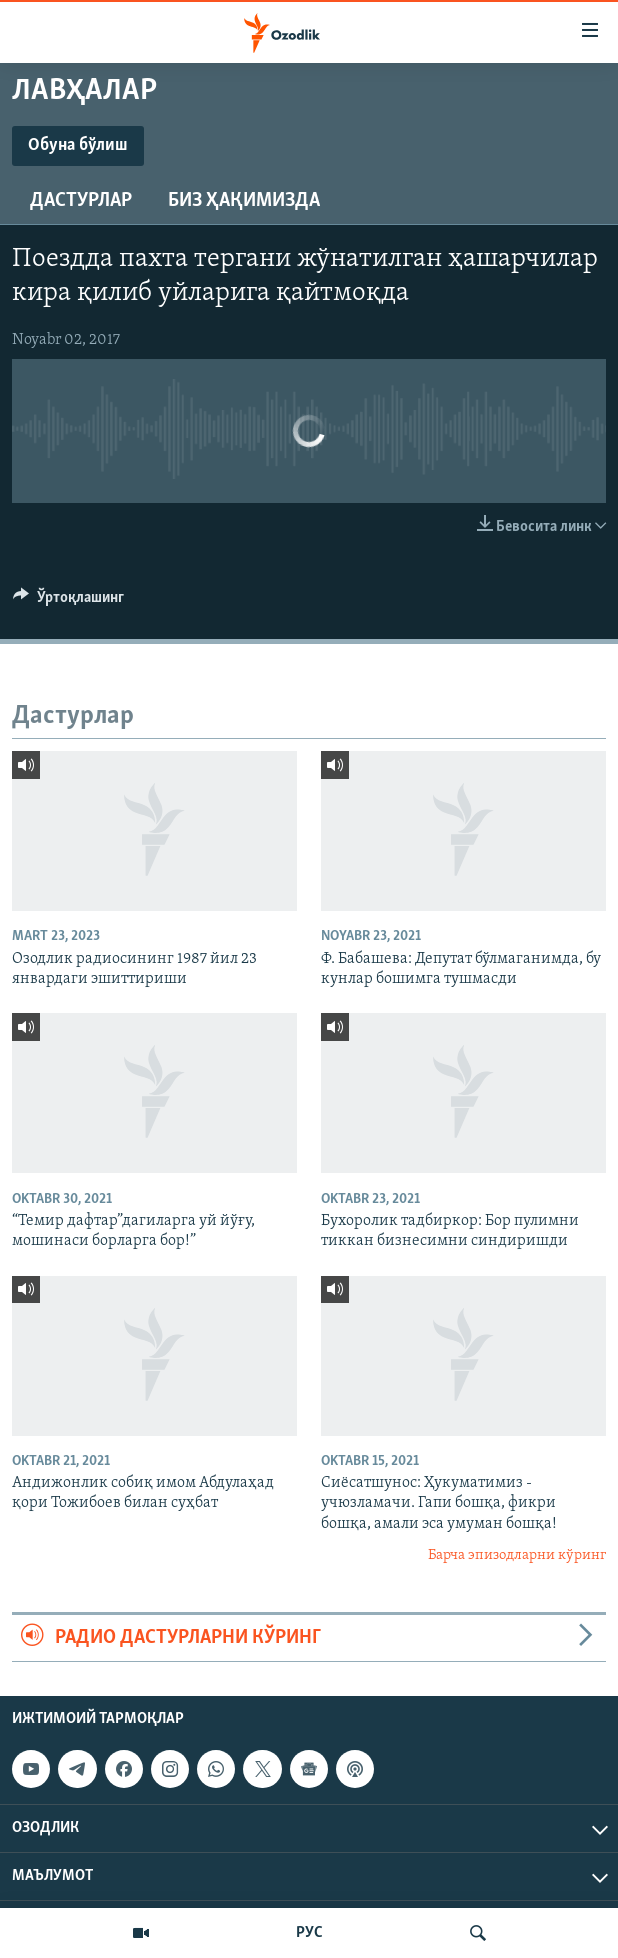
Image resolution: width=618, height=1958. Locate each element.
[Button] (68, 602)
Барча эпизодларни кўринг (517, 1555)
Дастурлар (81, 201)
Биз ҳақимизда (244, 201)
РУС (309, 1933)
